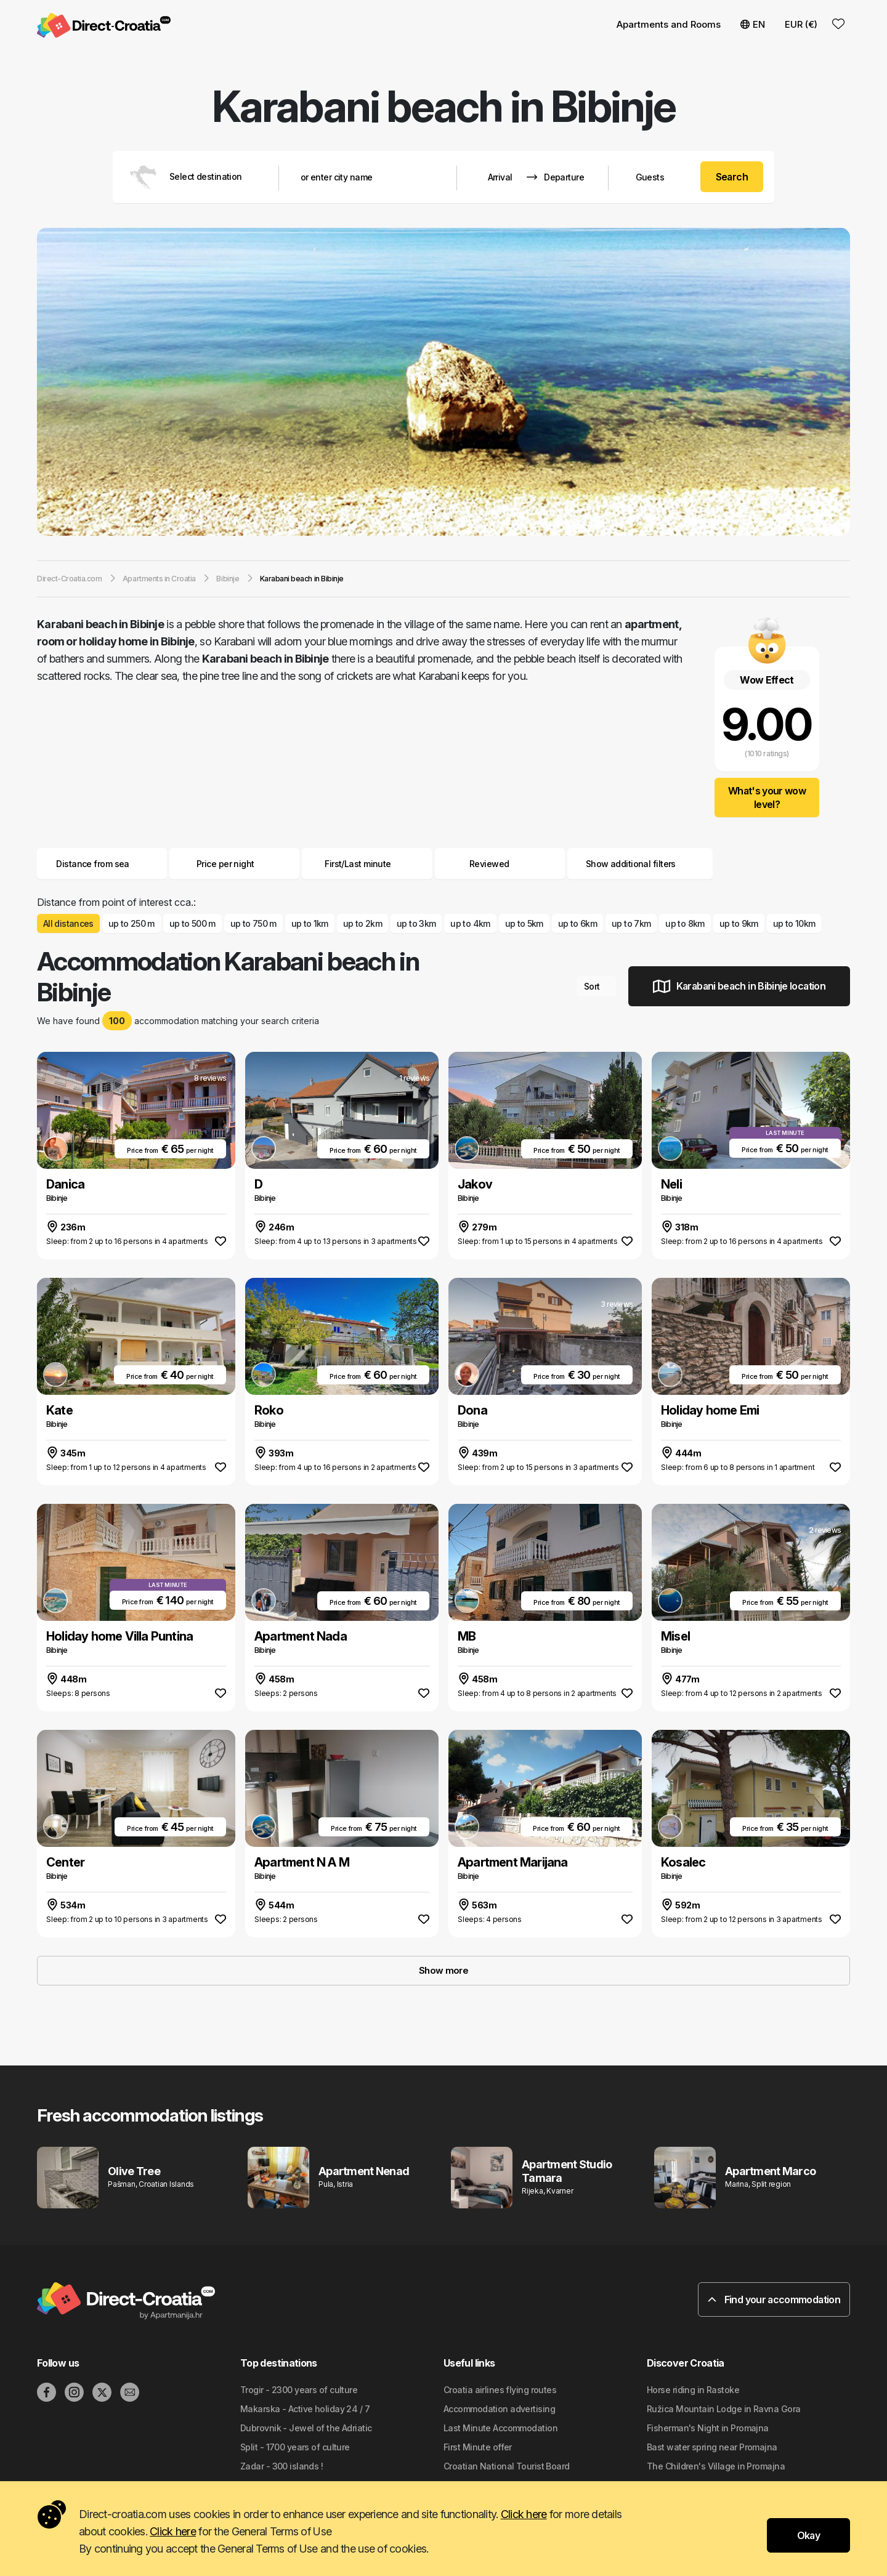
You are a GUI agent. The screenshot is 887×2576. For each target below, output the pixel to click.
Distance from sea (101, 863)
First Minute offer (478, 2447)
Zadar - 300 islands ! (281, 2466)
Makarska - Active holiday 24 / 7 (305, 2409)
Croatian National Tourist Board (507, 2466)
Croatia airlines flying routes (500, 2389)
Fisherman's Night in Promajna (708, 2428)
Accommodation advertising (499, 2409)
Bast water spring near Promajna (712, 2447)
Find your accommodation (774, 2299)
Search (732, 177)
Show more (443, 1970)
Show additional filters (640, 863)
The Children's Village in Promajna (716, 2466)
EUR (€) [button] (801, 24)
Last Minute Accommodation (500, 2428)
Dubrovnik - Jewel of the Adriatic (306, 2428)
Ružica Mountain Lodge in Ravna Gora (723, 2409)
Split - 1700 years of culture (295, 2447)
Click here (524, 2514)
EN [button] (752, 24)
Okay (808, 2535)
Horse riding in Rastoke (693, 2389)
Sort (596, 986)
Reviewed (489, 863)
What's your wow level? (767, 797)
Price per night (234, 863)
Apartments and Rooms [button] (669, 24)
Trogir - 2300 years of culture (298, 2389)
